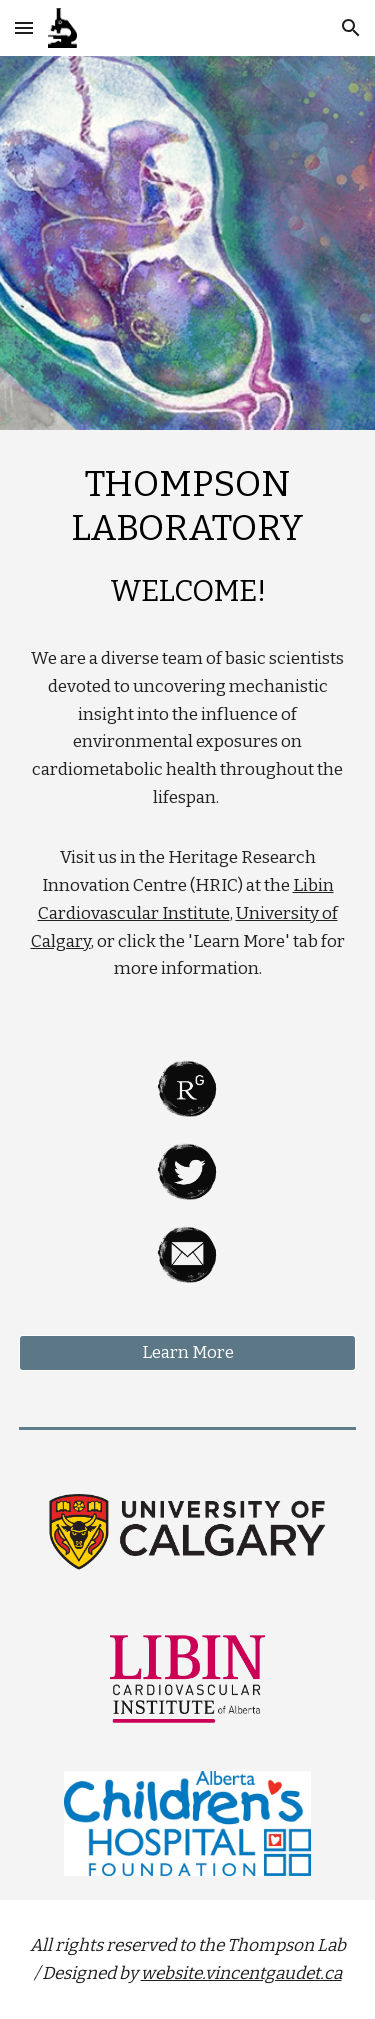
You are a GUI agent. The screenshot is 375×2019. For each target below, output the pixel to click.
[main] (188, 731)
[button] (24, 27)
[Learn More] (188, 1353)
